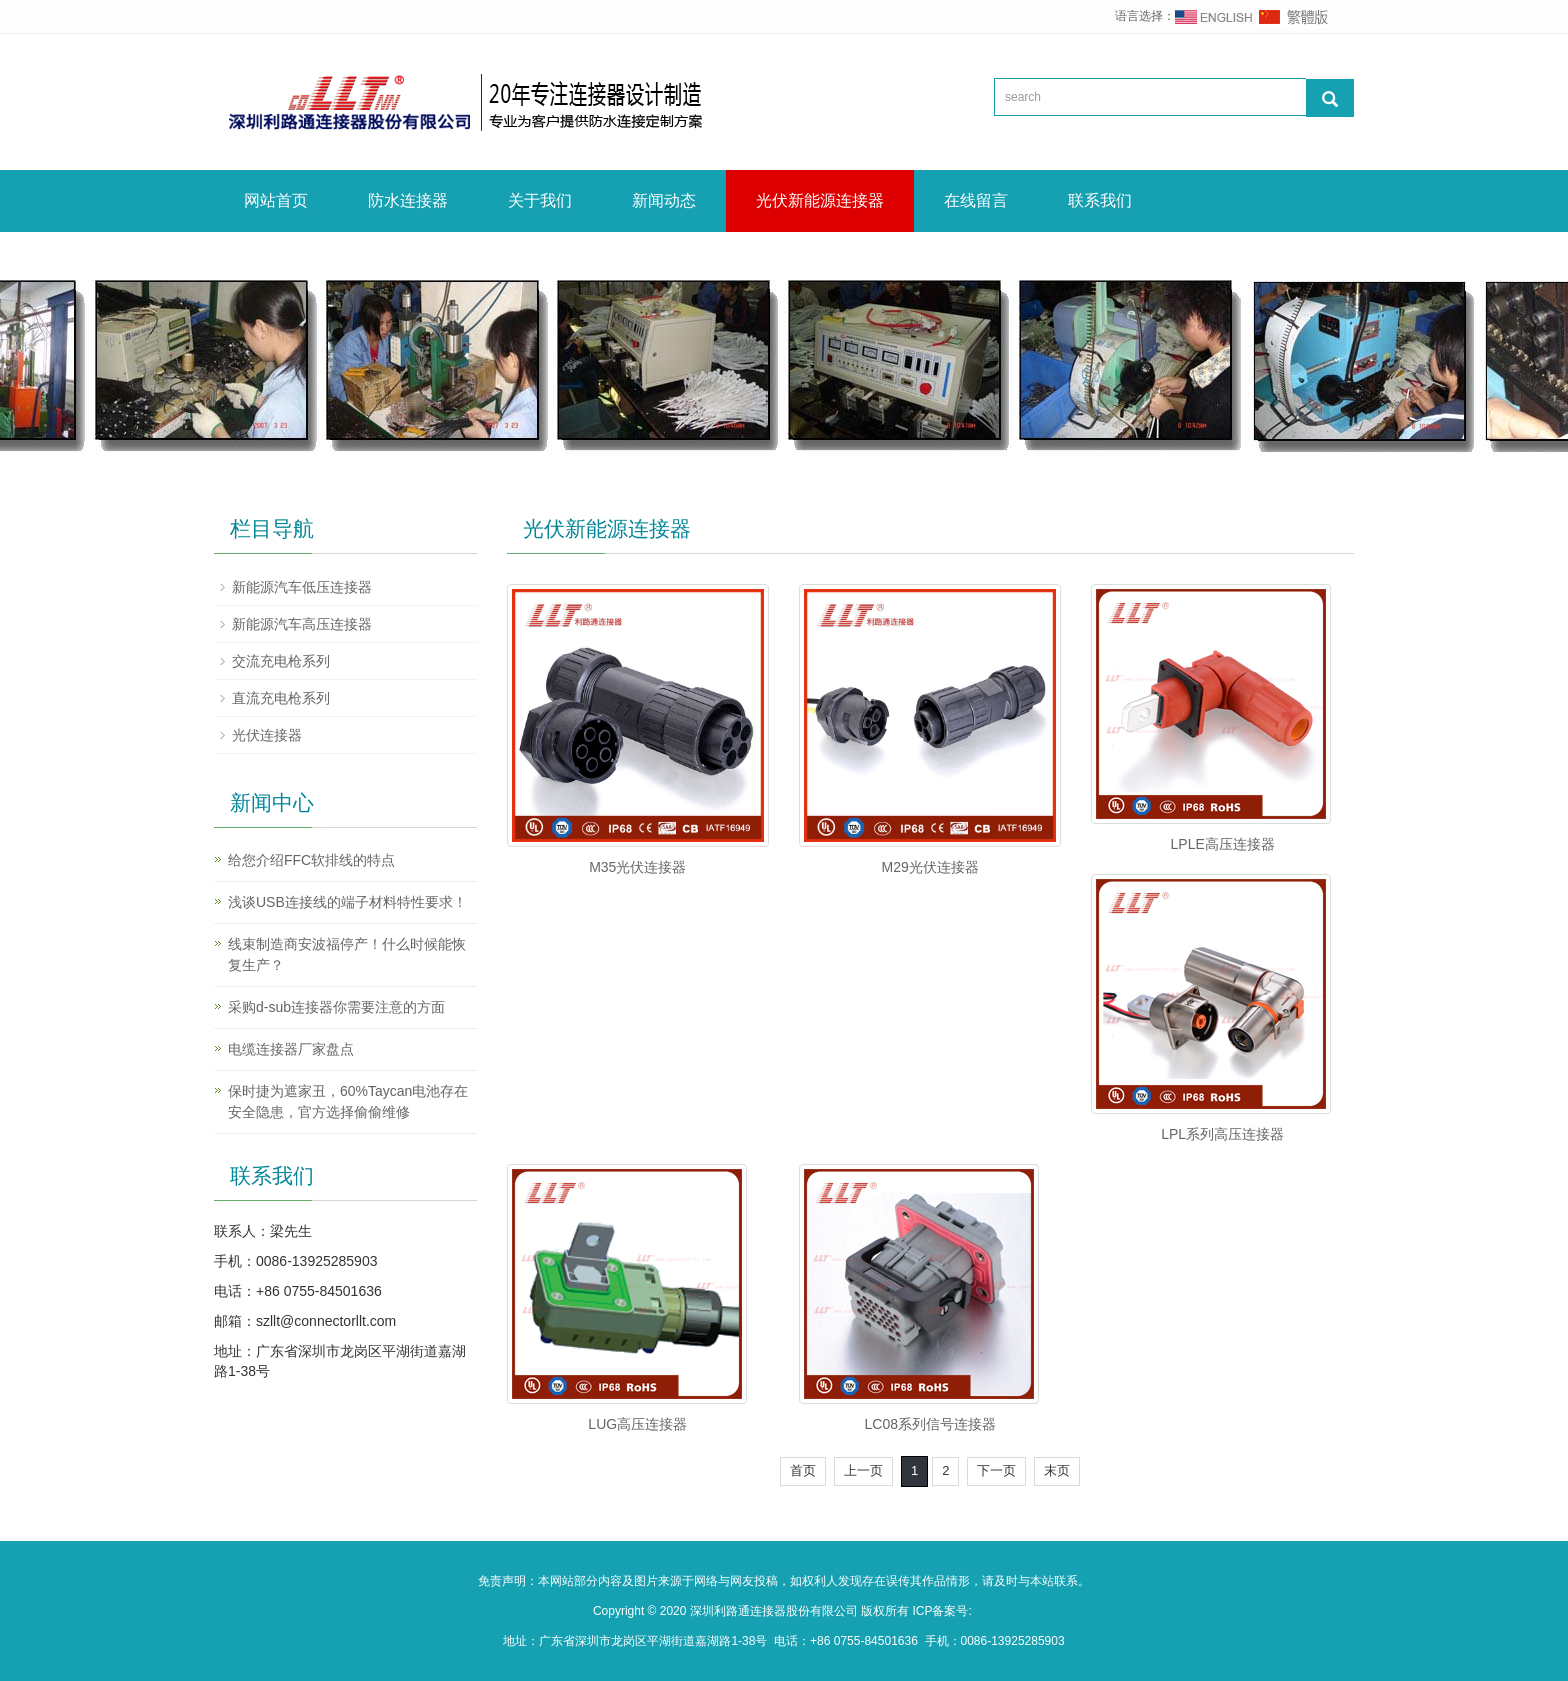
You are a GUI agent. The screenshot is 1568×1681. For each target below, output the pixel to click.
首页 (803, 1470)
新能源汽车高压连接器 (302, 624)
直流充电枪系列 (281, 698)
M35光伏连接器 (637, 867)
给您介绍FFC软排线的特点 (311, 860)
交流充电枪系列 (281, 661)
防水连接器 (408, 200)
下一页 (996, 1470)
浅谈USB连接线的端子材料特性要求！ (347, 902)
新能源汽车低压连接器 (302, 587)
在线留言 (976, 200)
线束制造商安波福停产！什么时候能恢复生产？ (347, 954)
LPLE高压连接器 (1223, 844)
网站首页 (276, 200)
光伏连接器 (267, 735)
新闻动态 (664, 200)
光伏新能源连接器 (820, 200)
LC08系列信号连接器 (929, 1424)
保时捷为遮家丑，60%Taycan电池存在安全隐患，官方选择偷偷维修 (348, 1101)
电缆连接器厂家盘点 (291, 1049)
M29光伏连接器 (930, 867)
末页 (1057, 1470)
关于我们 (540, 200)
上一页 (863, 1470)
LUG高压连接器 (637, 1424)
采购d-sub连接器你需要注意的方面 (336, 1007)
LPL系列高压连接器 (1222, 1134)
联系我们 (1100, 200)
